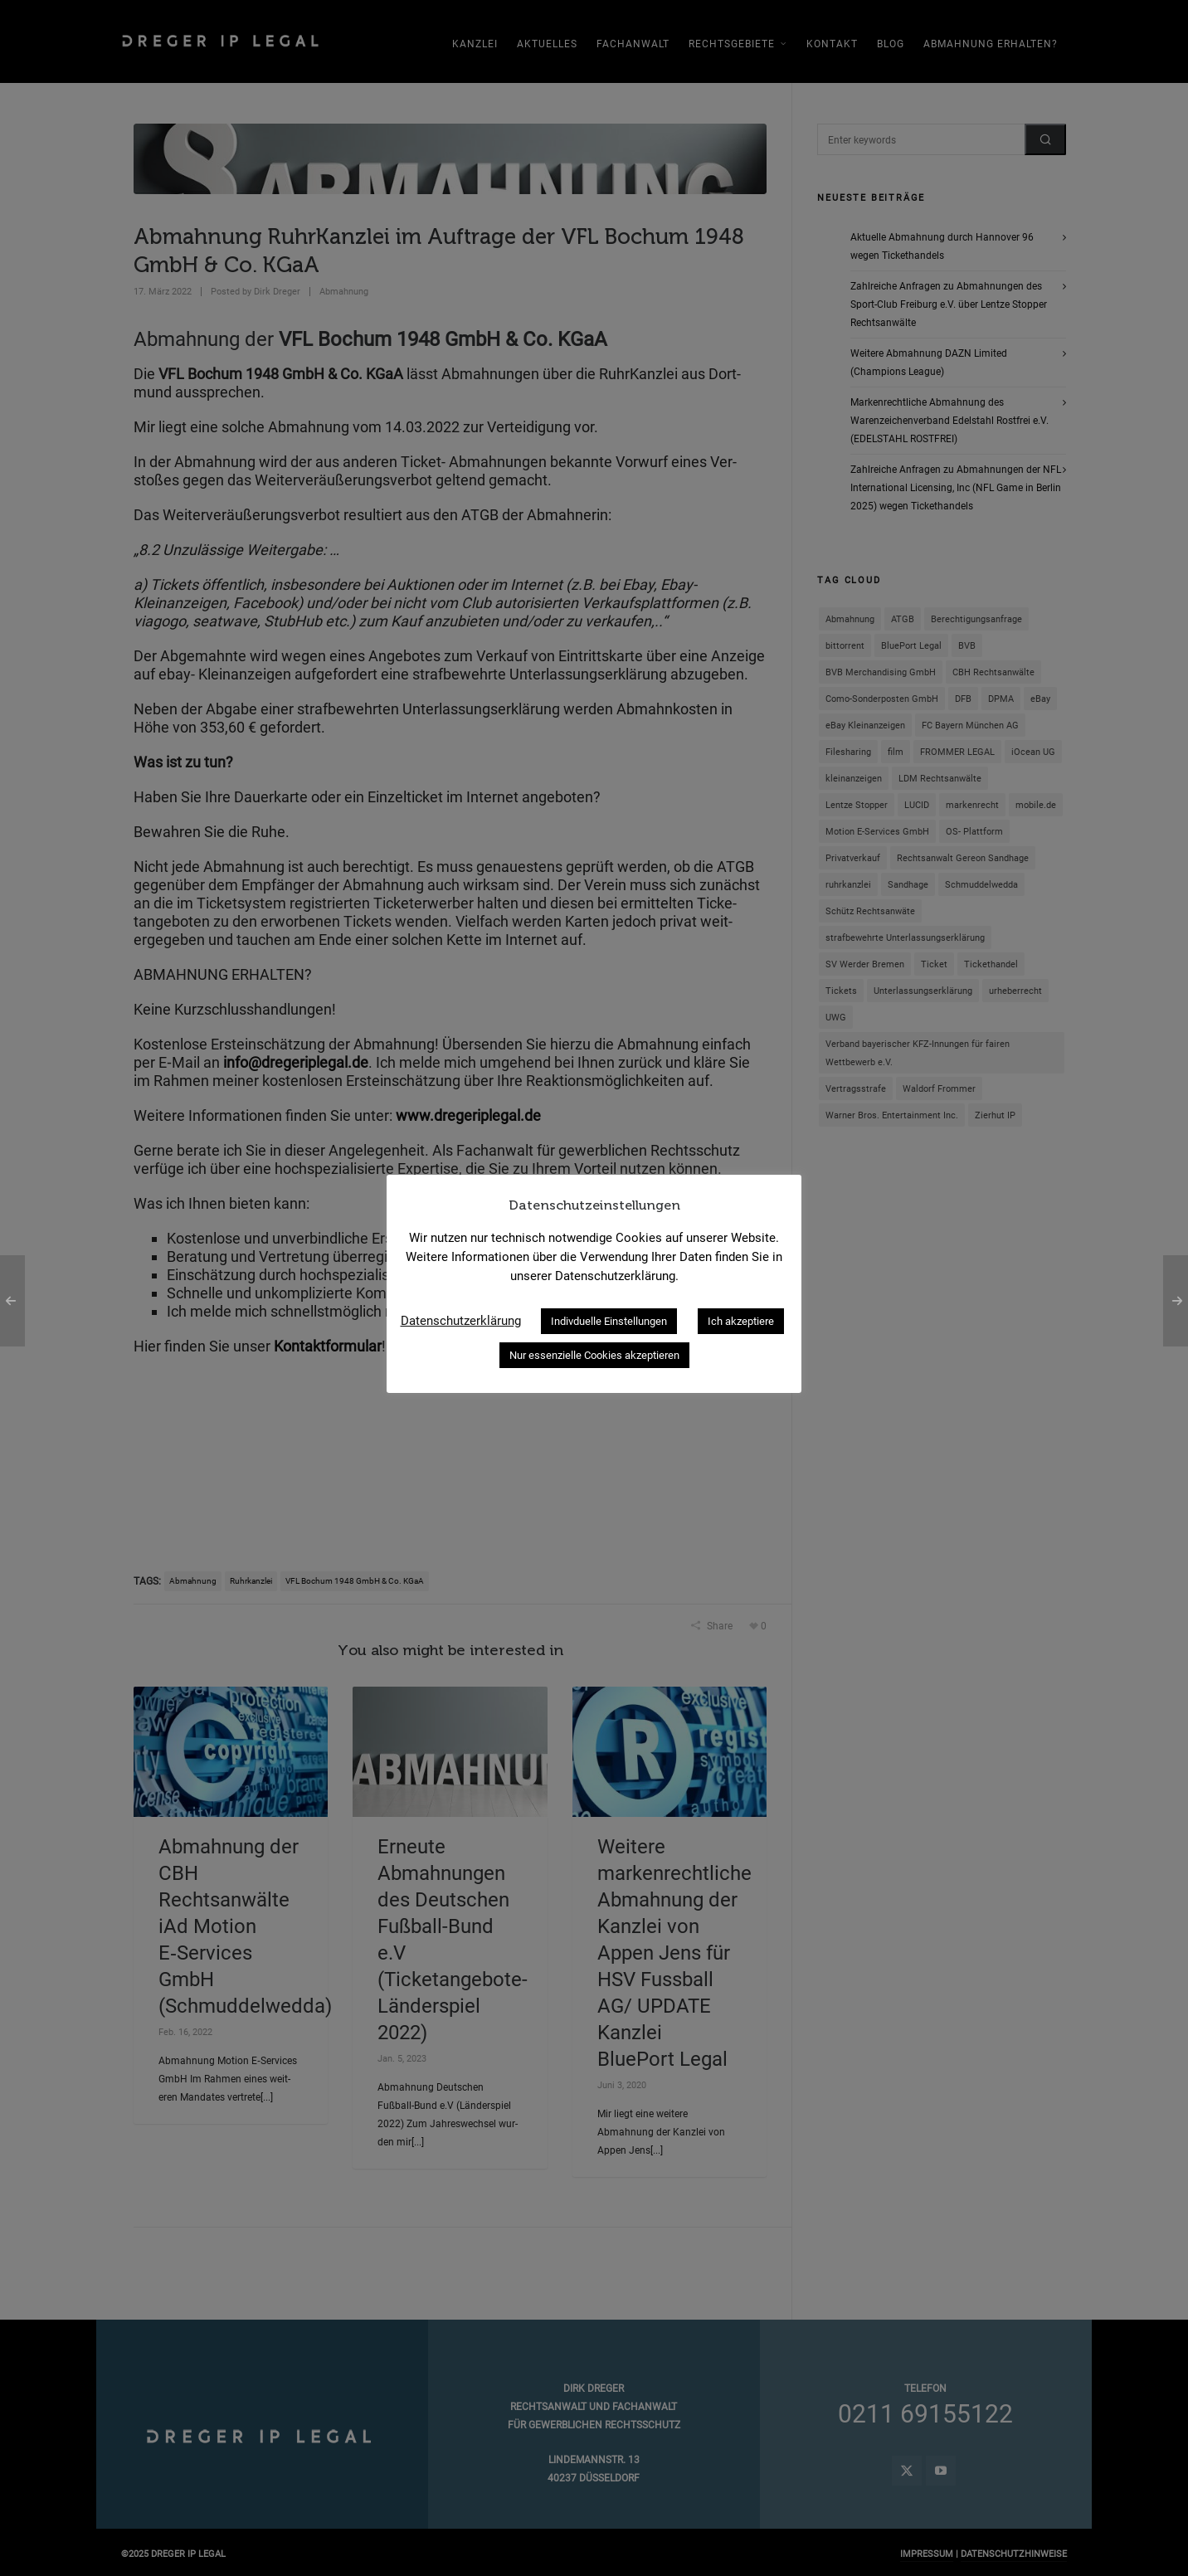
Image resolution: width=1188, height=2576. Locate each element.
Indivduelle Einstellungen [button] (609, 1321)
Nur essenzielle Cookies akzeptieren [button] (594, 1355)
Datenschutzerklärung (461, 1320)
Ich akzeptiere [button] (741, 1321)
